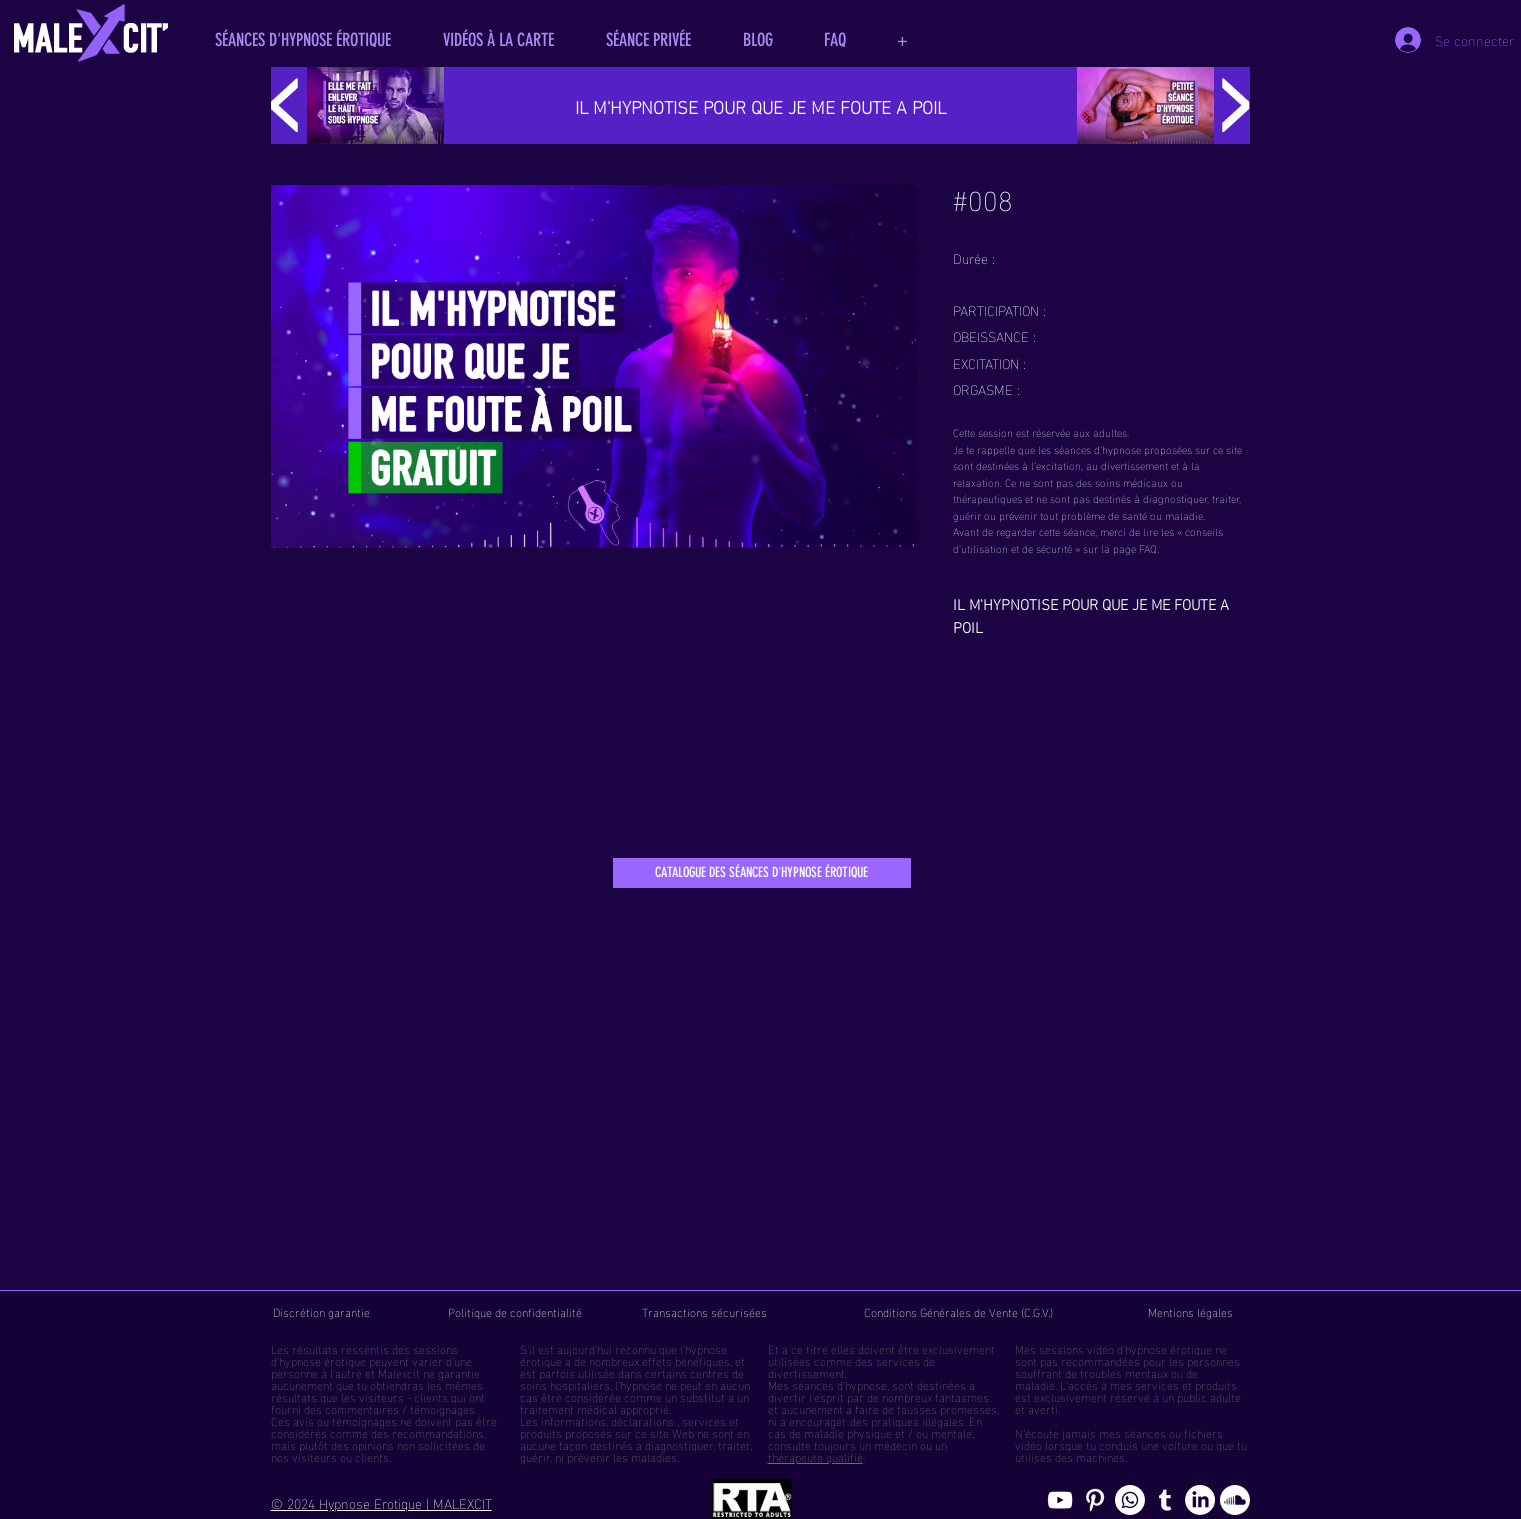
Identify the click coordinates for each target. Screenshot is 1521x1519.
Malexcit (399, 1372)
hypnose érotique (322, 1360)
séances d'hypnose (839, 1384)
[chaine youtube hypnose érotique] (1060, 1500)
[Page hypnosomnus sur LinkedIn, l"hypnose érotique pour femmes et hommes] (1200, 1500)
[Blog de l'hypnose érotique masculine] (1165, 1500)
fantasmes (962, 1396)
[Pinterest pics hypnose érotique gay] (1095, 1500)
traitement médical (568, 1408)
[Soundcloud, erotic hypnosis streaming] (1235, 1500)
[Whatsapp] (1130, 1500)
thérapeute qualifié (815, 1456)
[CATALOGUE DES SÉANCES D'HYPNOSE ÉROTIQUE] (762, 873)
